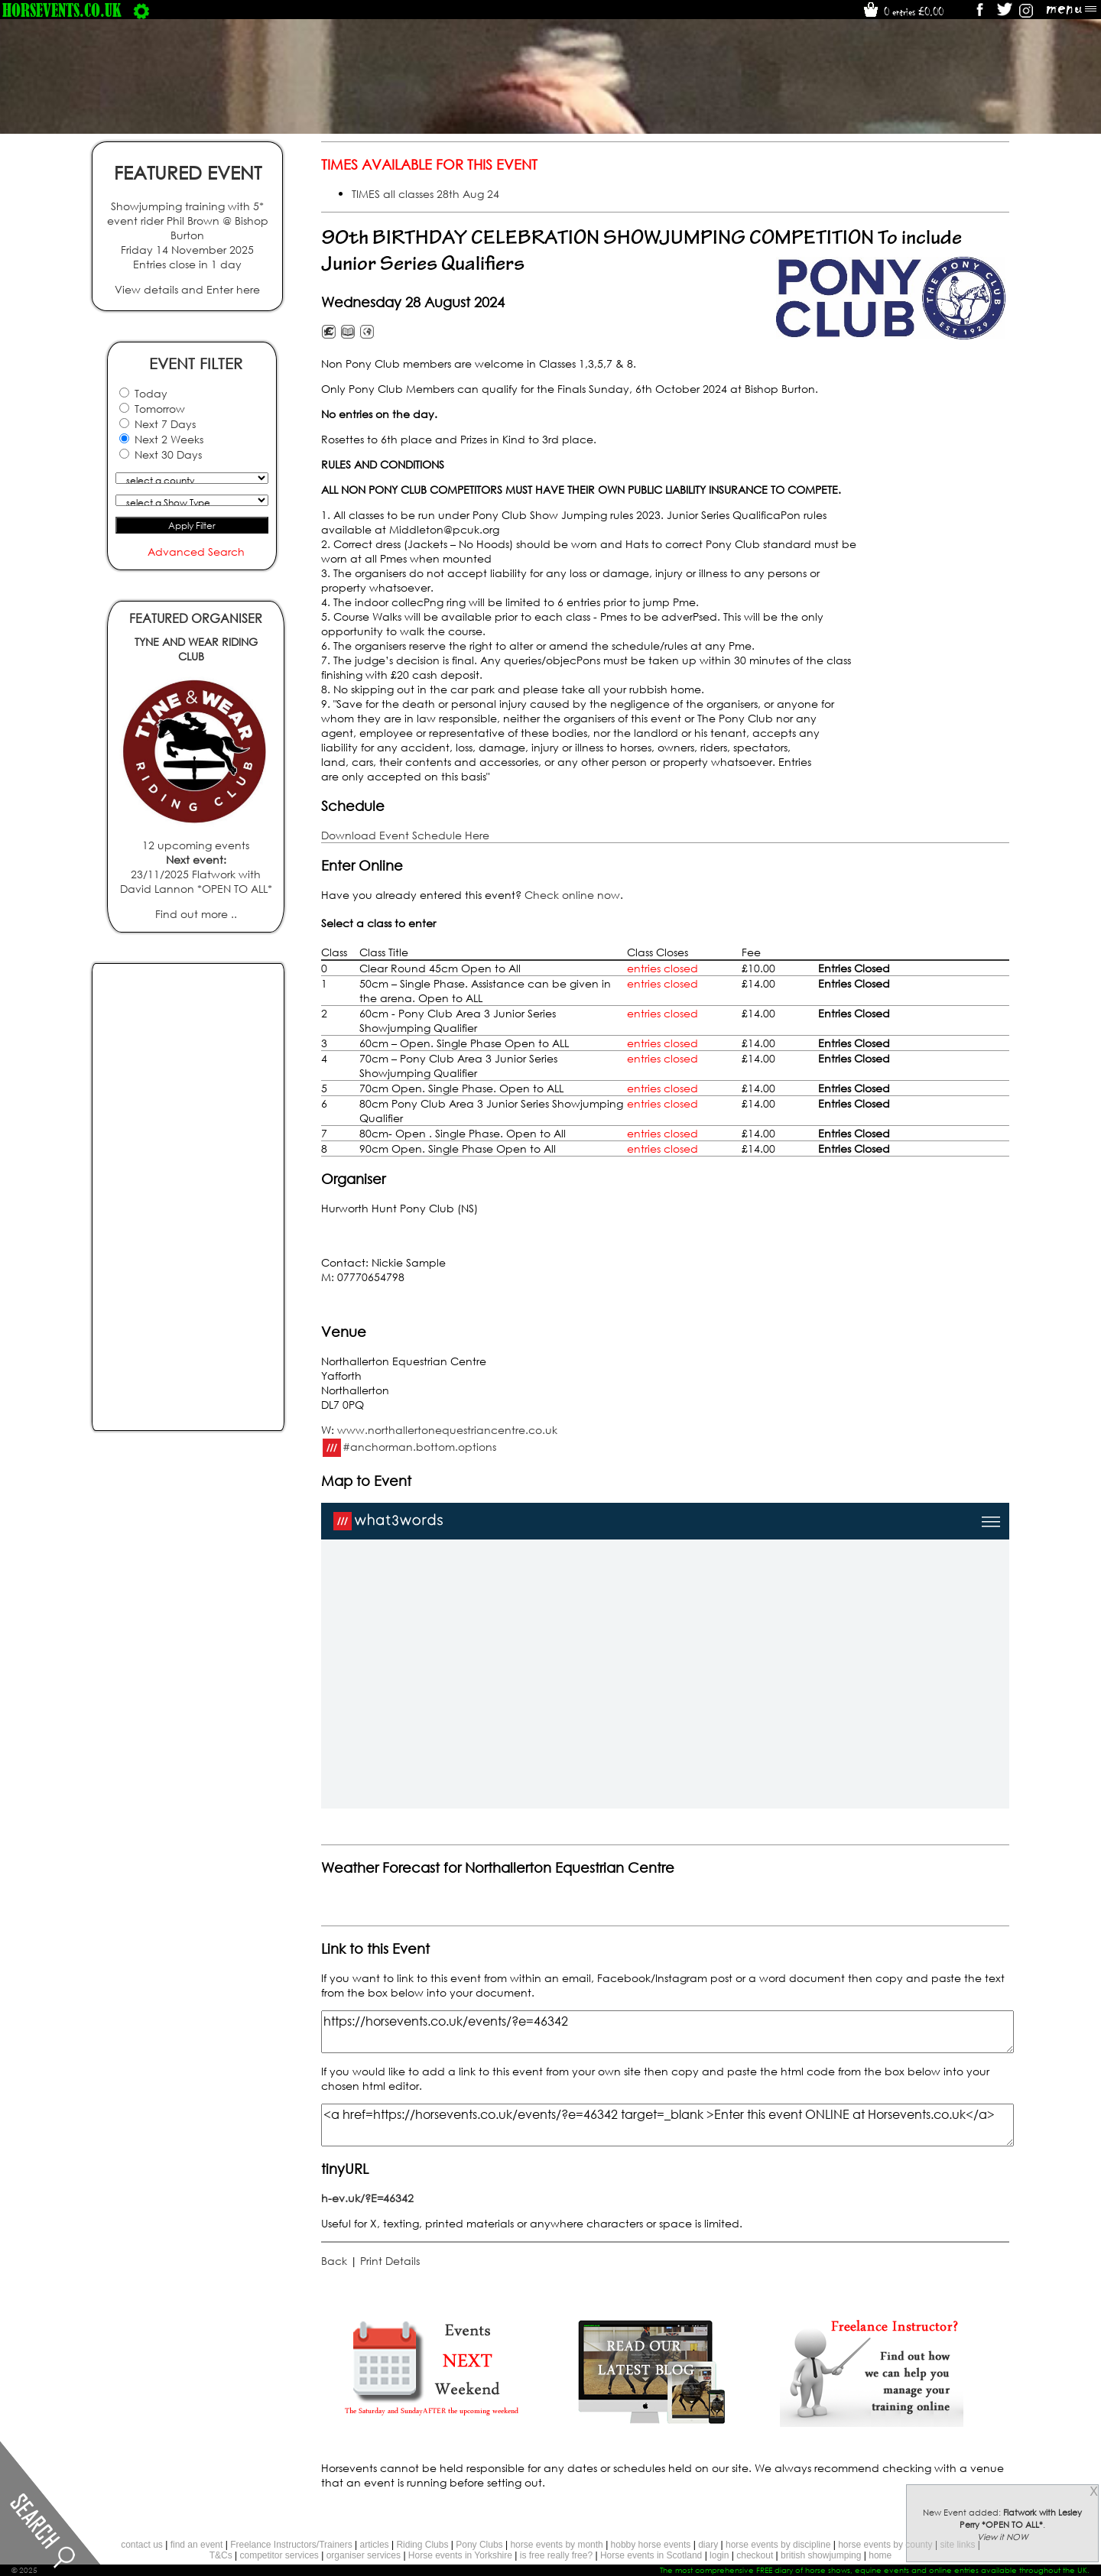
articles (374, 2544)
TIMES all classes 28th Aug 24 (425, 194)
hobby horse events (651, 2544)
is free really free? (556, 2555)
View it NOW (1002, 2537)
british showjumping (821, 2555)
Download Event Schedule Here (405, 835)
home (880, 2555)
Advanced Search (196, 551)
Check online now (572, 894)
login (719, 2555)
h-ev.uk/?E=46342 (367, 2198)
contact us (142, 2544)
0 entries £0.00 (902, 11)
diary (708, 2544)
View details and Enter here (187, 289)
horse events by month (556, 2544)
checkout (754, 2555)
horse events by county (885, 2544)
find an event (197, 2544)
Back (334, 2260)
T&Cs (220, 2555)
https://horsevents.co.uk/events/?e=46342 (667, 2031)
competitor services (279, 2555)
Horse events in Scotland (651, 2555)
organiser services (363, 2555)
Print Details (390, 2260)
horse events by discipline (778, 2544)
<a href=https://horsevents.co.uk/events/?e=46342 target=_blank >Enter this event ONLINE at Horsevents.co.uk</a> (667, 2125)
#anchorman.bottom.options (419, 1446)
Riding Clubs (422, 2544)
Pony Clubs (479, 2544)
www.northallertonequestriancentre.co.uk (447, 1430)
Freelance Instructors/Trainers (291, 2544)
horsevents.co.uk (62, 10)
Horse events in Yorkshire (460, 2555)
